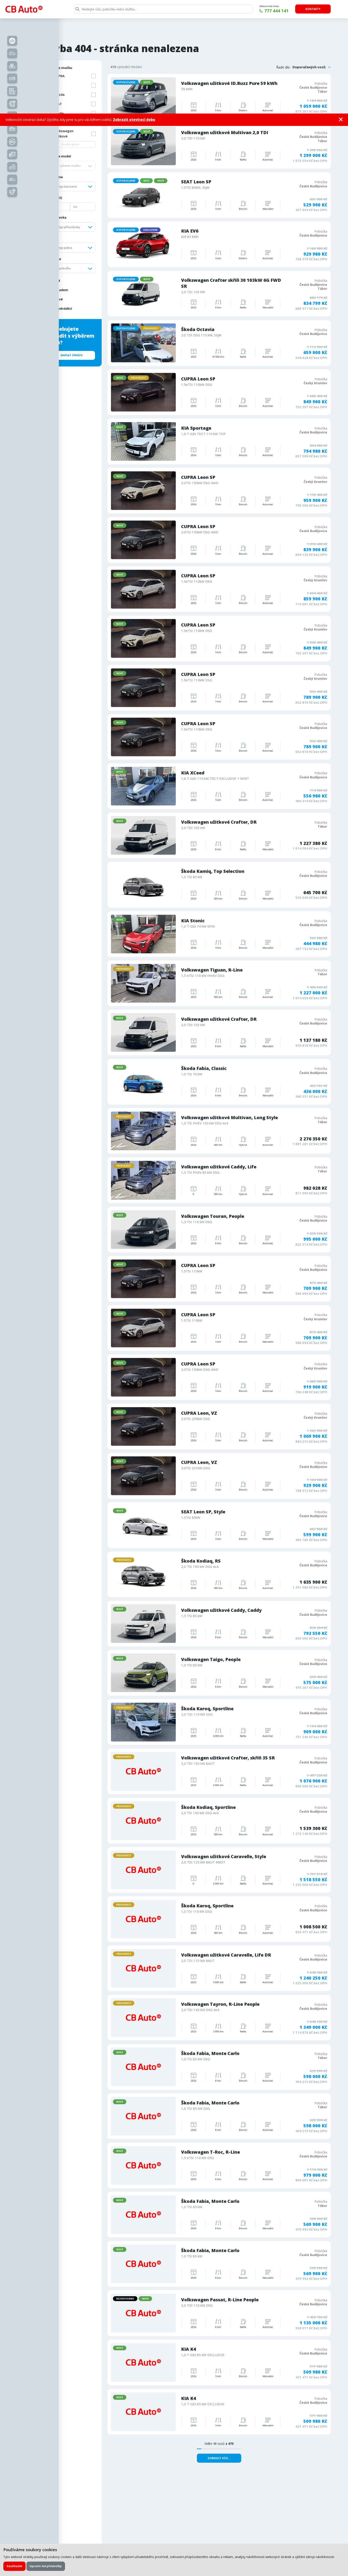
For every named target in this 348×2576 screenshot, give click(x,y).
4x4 (57, 281)
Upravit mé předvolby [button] (46, 2566)
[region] (73, 192)
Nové (59, 299)
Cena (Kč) (55, 198)
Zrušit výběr (70, 144)
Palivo (52, 238)
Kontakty (312, 9)
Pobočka (54, 259)
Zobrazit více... (219, 2458)
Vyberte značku (60, 68)
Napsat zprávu (72, 355)
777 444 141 (276, 11)
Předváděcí (63, 309)
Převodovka (57, 217)
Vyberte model (59, 156)
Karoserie (55, 177)
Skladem (61, 290)
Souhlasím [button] (14, 2566)
